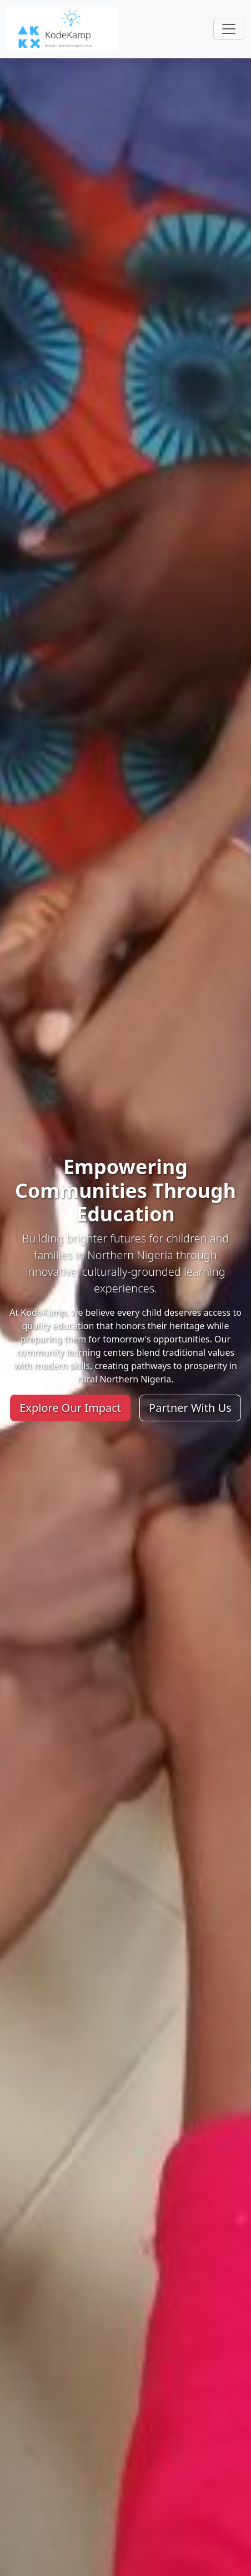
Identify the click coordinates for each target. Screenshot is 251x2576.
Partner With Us (190, 1407)
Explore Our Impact (70, 1407)
